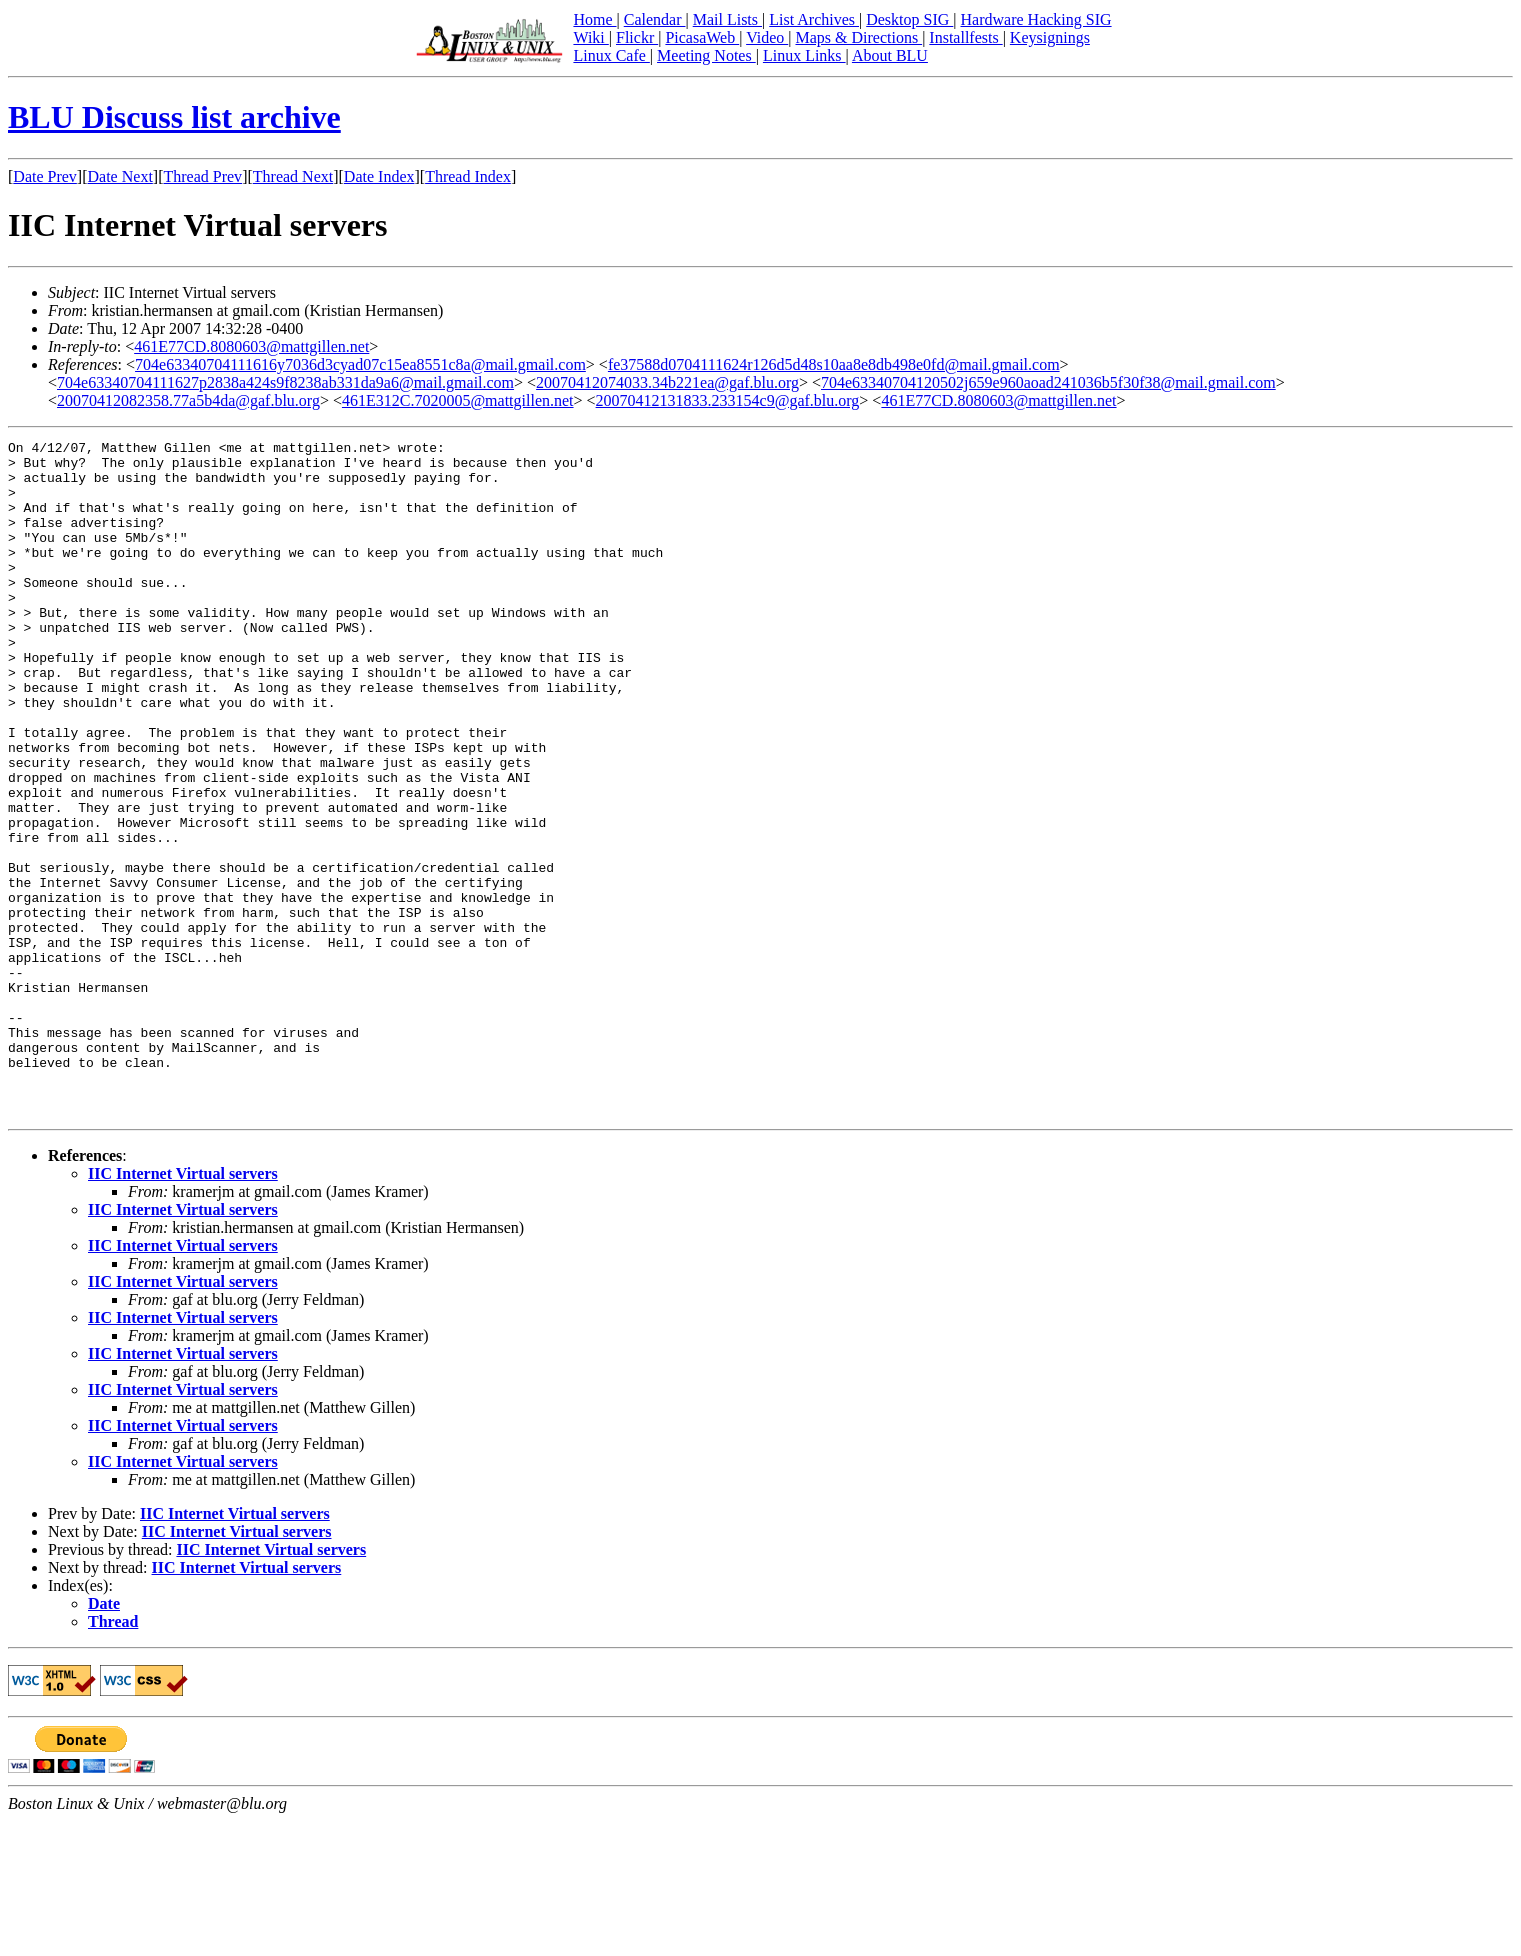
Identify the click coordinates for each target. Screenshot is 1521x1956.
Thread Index (468, 176)
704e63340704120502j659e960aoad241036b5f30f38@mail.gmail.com (1048, 382)
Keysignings (1050, 37)
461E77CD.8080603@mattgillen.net (251, 346)
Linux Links (804, 55)
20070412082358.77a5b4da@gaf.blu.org (188, 400)
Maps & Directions (858, 37)
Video (767, 37)
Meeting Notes (706, 55)
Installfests (965, 37)
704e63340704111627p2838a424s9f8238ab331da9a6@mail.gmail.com (285, 382)
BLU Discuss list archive (174, 117)
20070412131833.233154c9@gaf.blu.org (728, 400)
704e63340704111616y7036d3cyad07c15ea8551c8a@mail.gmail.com (360, 364)
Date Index (379, 176)
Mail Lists (727, 19)
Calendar (655, 19)
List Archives (814, 19)
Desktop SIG (909, 19)
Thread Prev (202, 176)
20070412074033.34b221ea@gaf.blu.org (667, 382)
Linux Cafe (611, 55)
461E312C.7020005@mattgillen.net (458, 400)
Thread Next (293, 176)
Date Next (120, 176)
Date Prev (45, 176)
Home (594, 19)
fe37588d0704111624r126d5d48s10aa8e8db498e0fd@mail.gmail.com (834, 364)
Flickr (637, 37)
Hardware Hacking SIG (1036, 19)
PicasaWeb (702, 37)
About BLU (890, 55)
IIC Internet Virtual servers (183, 1308)
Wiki (590, 37)
